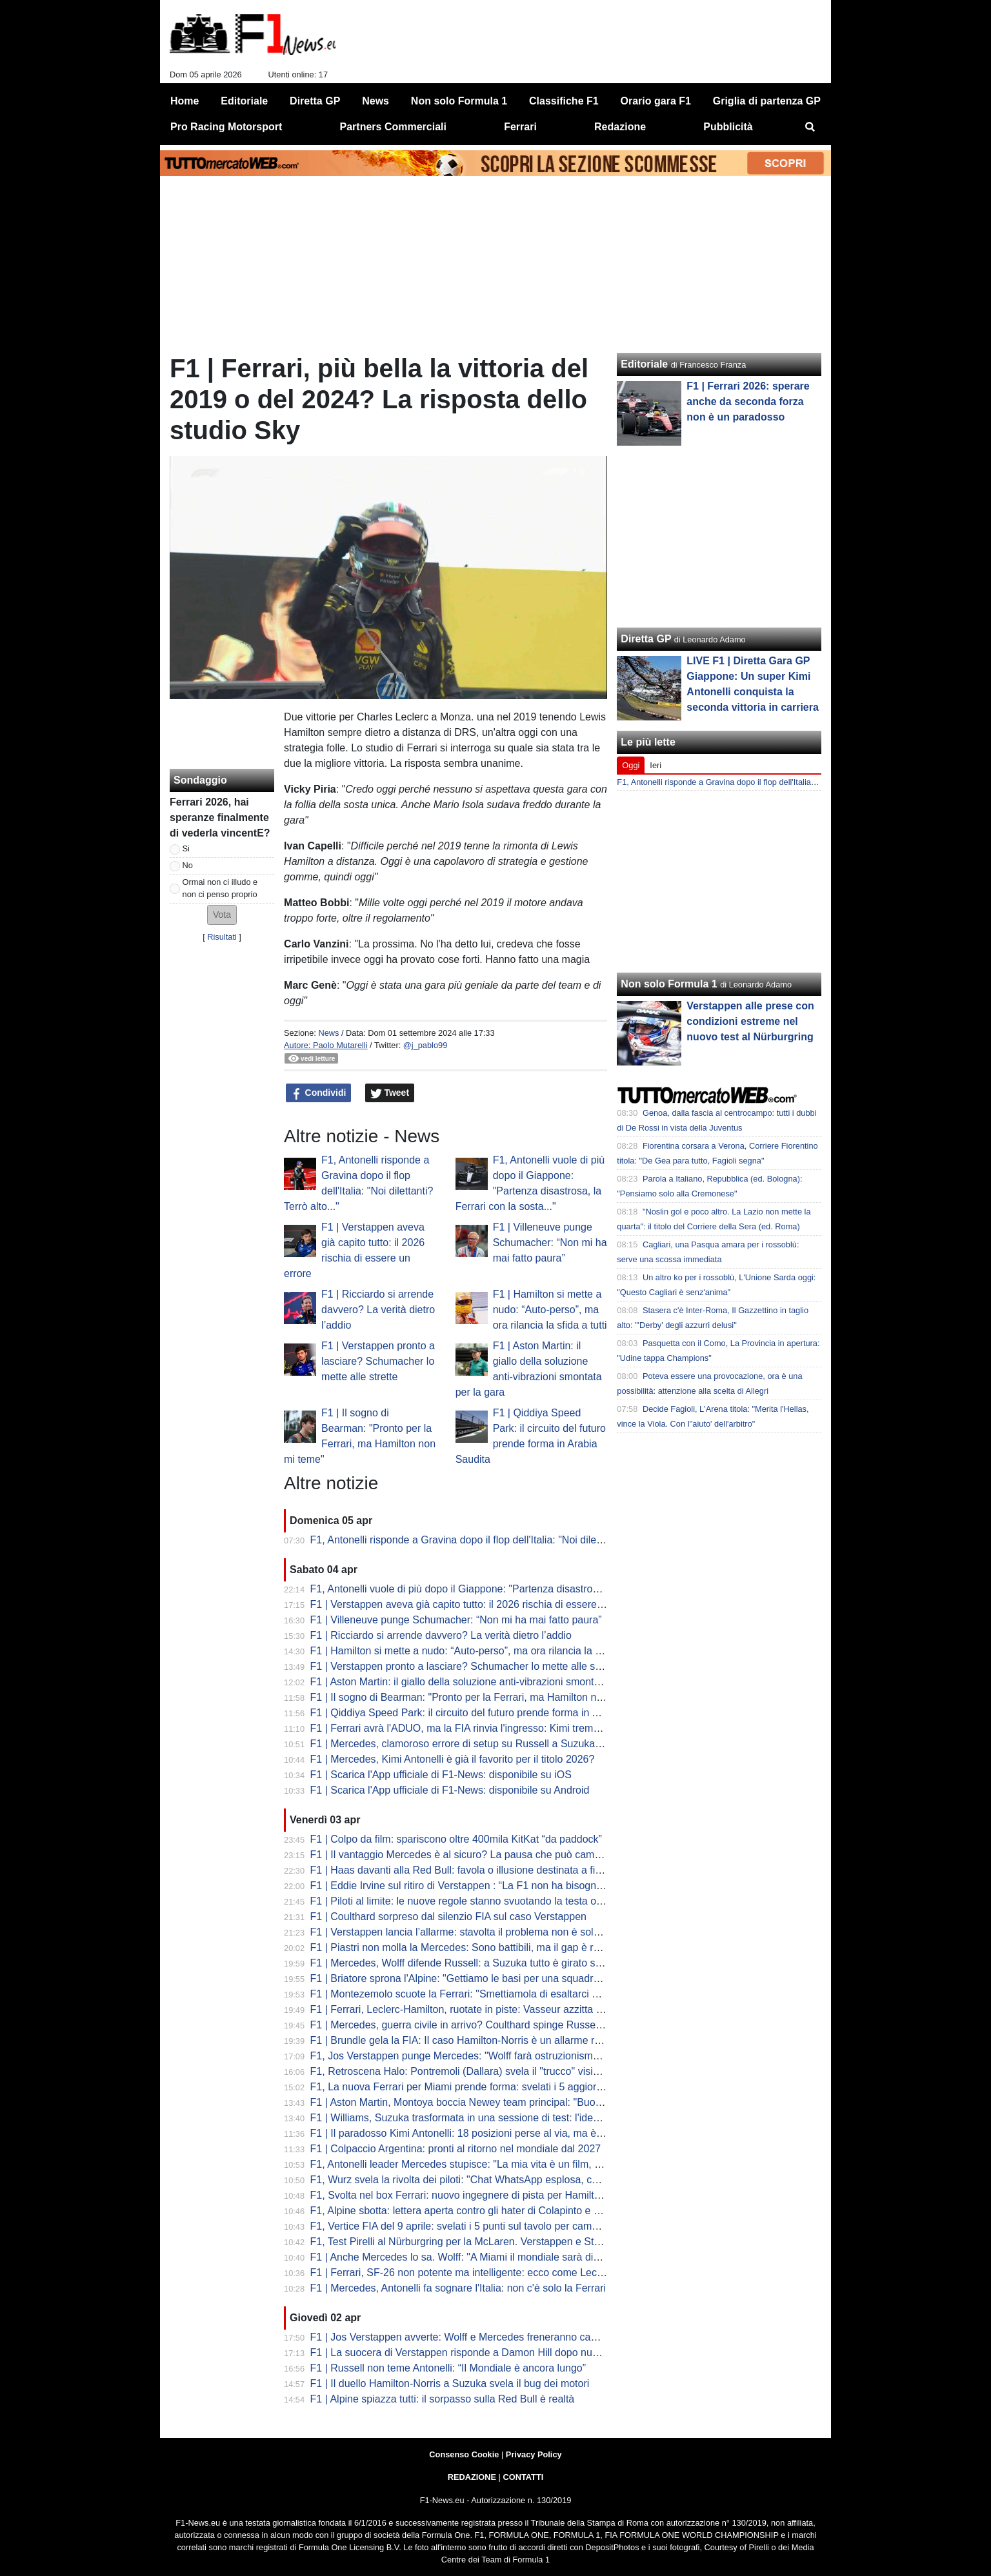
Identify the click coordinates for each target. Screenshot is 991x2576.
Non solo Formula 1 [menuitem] (459, 100)
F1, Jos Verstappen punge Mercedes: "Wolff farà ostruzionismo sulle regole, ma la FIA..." (513, 2055)
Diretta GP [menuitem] (315, 100)
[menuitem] (810, 127)
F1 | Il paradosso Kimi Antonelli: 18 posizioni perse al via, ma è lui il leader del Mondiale (510, 2133)
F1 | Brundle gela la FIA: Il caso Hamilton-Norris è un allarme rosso (463, 2040)
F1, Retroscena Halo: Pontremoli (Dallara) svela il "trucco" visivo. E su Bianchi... (493, 2071)
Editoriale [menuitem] (244, 100)
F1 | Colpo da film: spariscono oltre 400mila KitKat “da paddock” (456, 1839)
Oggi (630, 765)
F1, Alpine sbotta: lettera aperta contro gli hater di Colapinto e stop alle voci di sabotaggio (514, 2210)
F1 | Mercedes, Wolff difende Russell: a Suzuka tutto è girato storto (463, 1962)
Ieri (655, 765)
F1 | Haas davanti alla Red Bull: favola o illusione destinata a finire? (464, 1870)
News (328, 1033)
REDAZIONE (472, 2477)
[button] (222, 915)
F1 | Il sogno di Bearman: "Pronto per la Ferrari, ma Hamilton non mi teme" (481, 1697)
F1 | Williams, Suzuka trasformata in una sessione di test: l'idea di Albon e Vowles (496, 2117)
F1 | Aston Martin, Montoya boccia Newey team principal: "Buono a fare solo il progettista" (515, 2102)
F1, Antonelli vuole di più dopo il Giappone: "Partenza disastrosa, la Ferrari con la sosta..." (515, 1588)
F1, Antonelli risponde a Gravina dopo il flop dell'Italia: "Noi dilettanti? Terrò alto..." (496, 1539)
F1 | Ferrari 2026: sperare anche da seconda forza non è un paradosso (747, 401)
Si (186, 848)
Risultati (222, 937)
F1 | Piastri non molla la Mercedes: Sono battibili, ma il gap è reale (461, 1947)
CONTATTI (523, 2477)
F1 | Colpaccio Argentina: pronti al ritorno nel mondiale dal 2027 (455, 2148)
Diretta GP (646, 638)
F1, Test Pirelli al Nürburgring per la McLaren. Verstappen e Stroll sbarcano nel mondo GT (515, 2241)
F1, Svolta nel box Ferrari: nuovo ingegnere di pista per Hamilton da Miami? (483, 2195)
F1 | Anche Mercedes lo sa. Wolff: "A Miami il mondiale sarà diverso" (466, 2257)
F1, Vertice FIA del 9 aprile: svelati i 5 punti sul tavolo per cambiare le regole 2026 (496, 2226)
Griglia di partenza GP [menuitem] (767, 100)
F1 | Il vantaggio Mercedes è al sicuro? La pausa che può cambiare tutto (475, 1854)
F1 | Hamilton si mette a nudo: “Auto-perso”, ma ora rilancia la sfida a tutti (550, 1310)
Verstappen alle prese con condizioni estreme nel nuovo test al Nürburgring (750, 1021)
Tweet (390, 1093)
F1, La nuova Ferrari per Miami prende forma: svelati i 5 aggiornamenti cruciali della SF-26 (517, 2086)
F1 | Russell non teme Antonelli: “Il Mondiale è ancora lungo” (448, 2368)
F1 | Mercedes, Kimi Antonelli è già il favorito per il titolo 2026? (452, 1759)
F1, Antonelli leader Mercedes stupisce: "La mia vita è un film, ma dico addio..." (490, 2164)
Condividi (318, 1093)
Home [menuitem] (184, 100)
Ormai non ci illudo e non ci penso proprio (220, 888)
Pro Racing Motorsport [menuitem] (226, 126)
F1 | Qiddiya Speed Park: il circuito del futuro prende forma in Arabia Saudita (484, 1712)
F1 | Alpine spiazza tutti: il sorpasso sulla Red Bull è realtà (442, 2398)
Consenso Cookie (464, 2454)
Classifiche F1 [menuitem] (564, 100)
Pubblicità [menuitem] (727, 126)
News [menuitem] (375, 100)
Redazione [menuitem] (620, 126)
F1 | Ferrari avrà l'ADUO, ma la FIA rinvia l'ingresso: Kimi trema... (459, 1728)
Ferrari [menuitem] (520, 126)
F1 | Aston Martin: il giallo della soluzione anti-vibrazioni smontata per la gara (485, 1681)
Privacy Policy (534, 2454)
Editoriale (644, 364)
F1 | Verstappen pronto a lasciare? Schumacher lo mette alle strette (378, 1361)
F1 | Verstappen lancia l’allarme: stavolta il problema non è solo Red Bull (475, 1932)
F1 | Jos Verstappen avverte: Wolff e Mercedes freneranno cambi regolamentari (492, 2337)
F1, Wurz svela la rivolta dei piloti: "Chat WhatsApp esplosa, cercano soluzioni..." (494, 2179)
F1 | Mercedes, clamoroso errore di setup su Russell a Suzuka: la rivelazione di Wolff (504, 1743)
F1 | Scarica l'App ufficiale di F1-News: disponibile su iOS (441, 1774)
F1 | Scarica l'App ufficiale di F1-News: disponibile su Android (450, 1790)
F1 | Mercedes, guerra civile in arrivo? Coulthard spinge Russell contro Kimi (482, 2024)
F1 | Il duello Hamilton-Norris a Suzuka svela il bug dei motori (450, 2383)
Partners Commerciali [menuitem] (393, 126)
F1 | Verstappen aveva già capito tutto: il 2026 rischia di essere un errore (476, 1604)
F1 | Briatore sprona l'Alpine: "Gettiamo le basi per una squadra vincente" (477, 1978)
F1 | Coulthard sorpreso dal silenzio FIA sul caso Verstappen (448, 1916)
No (188, 865)
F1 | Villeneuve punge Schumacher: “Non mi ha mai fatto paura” (550, 1242)
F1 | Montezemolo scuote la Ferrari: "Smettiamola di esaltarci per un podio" (481, 1993)
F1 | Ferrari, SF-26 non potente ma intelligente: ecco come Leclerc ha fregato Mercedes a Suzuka (533, 2272)
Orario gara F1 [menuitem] (656, 100)
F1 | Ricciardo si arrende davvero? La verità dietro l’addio (378, 1310)
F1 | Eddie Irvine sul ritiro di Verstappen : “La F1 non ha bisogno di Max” (474, 1885)
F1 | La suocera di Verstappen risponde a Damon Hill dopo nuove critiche (477, 2352)
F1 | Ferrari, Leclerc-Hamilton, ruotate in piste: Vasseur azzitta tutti (461, 2009)
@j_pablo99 (425, 1045)
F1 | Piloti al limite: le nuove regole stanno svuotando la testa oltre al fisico (479, 1901)
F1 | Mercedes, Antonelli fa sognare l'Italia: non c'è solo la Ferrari (458, 2288)
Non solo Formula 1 (669, 983)
